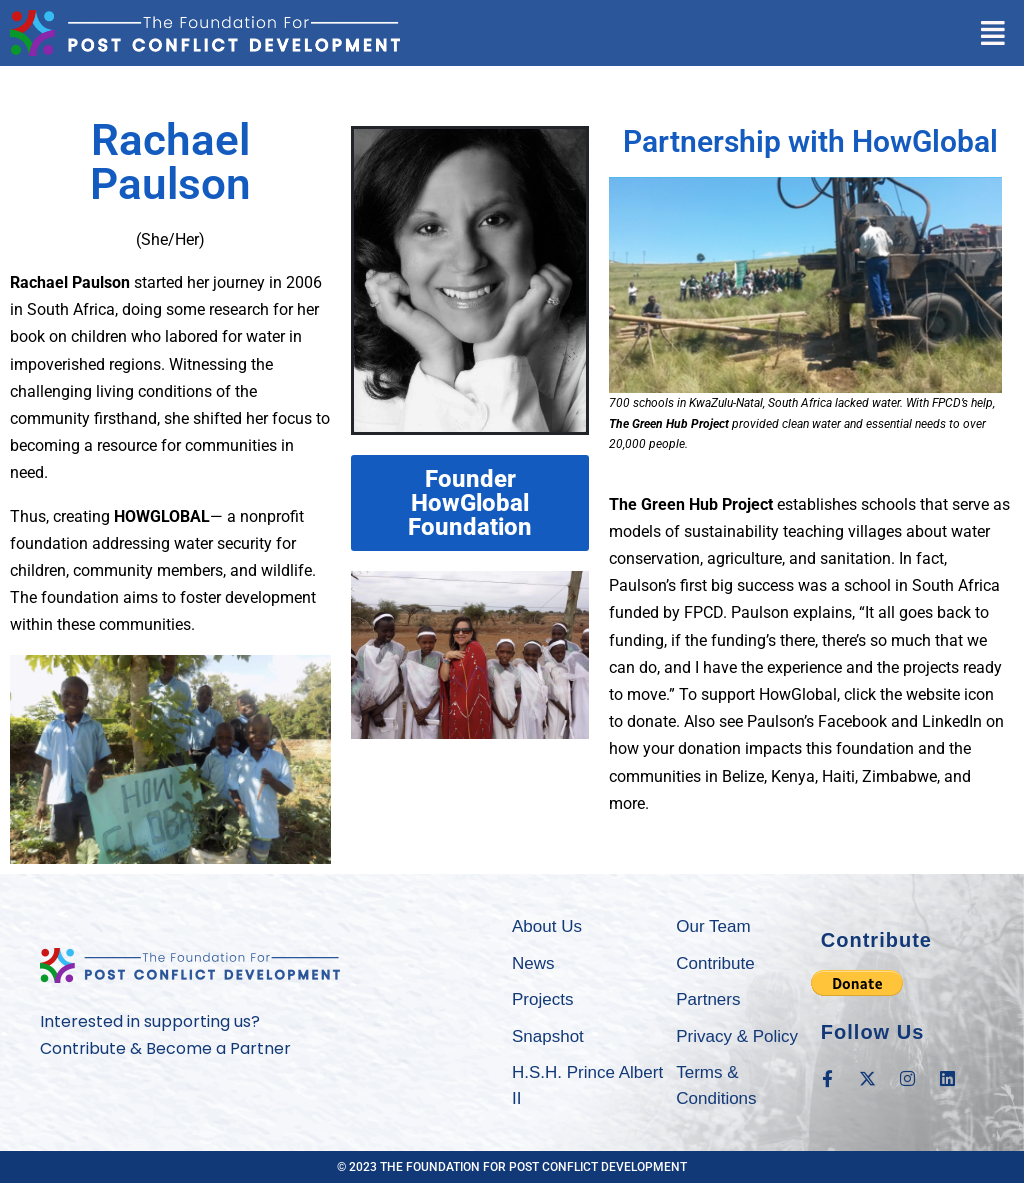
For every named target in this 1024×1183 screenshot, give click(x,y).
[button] (992, 33)
